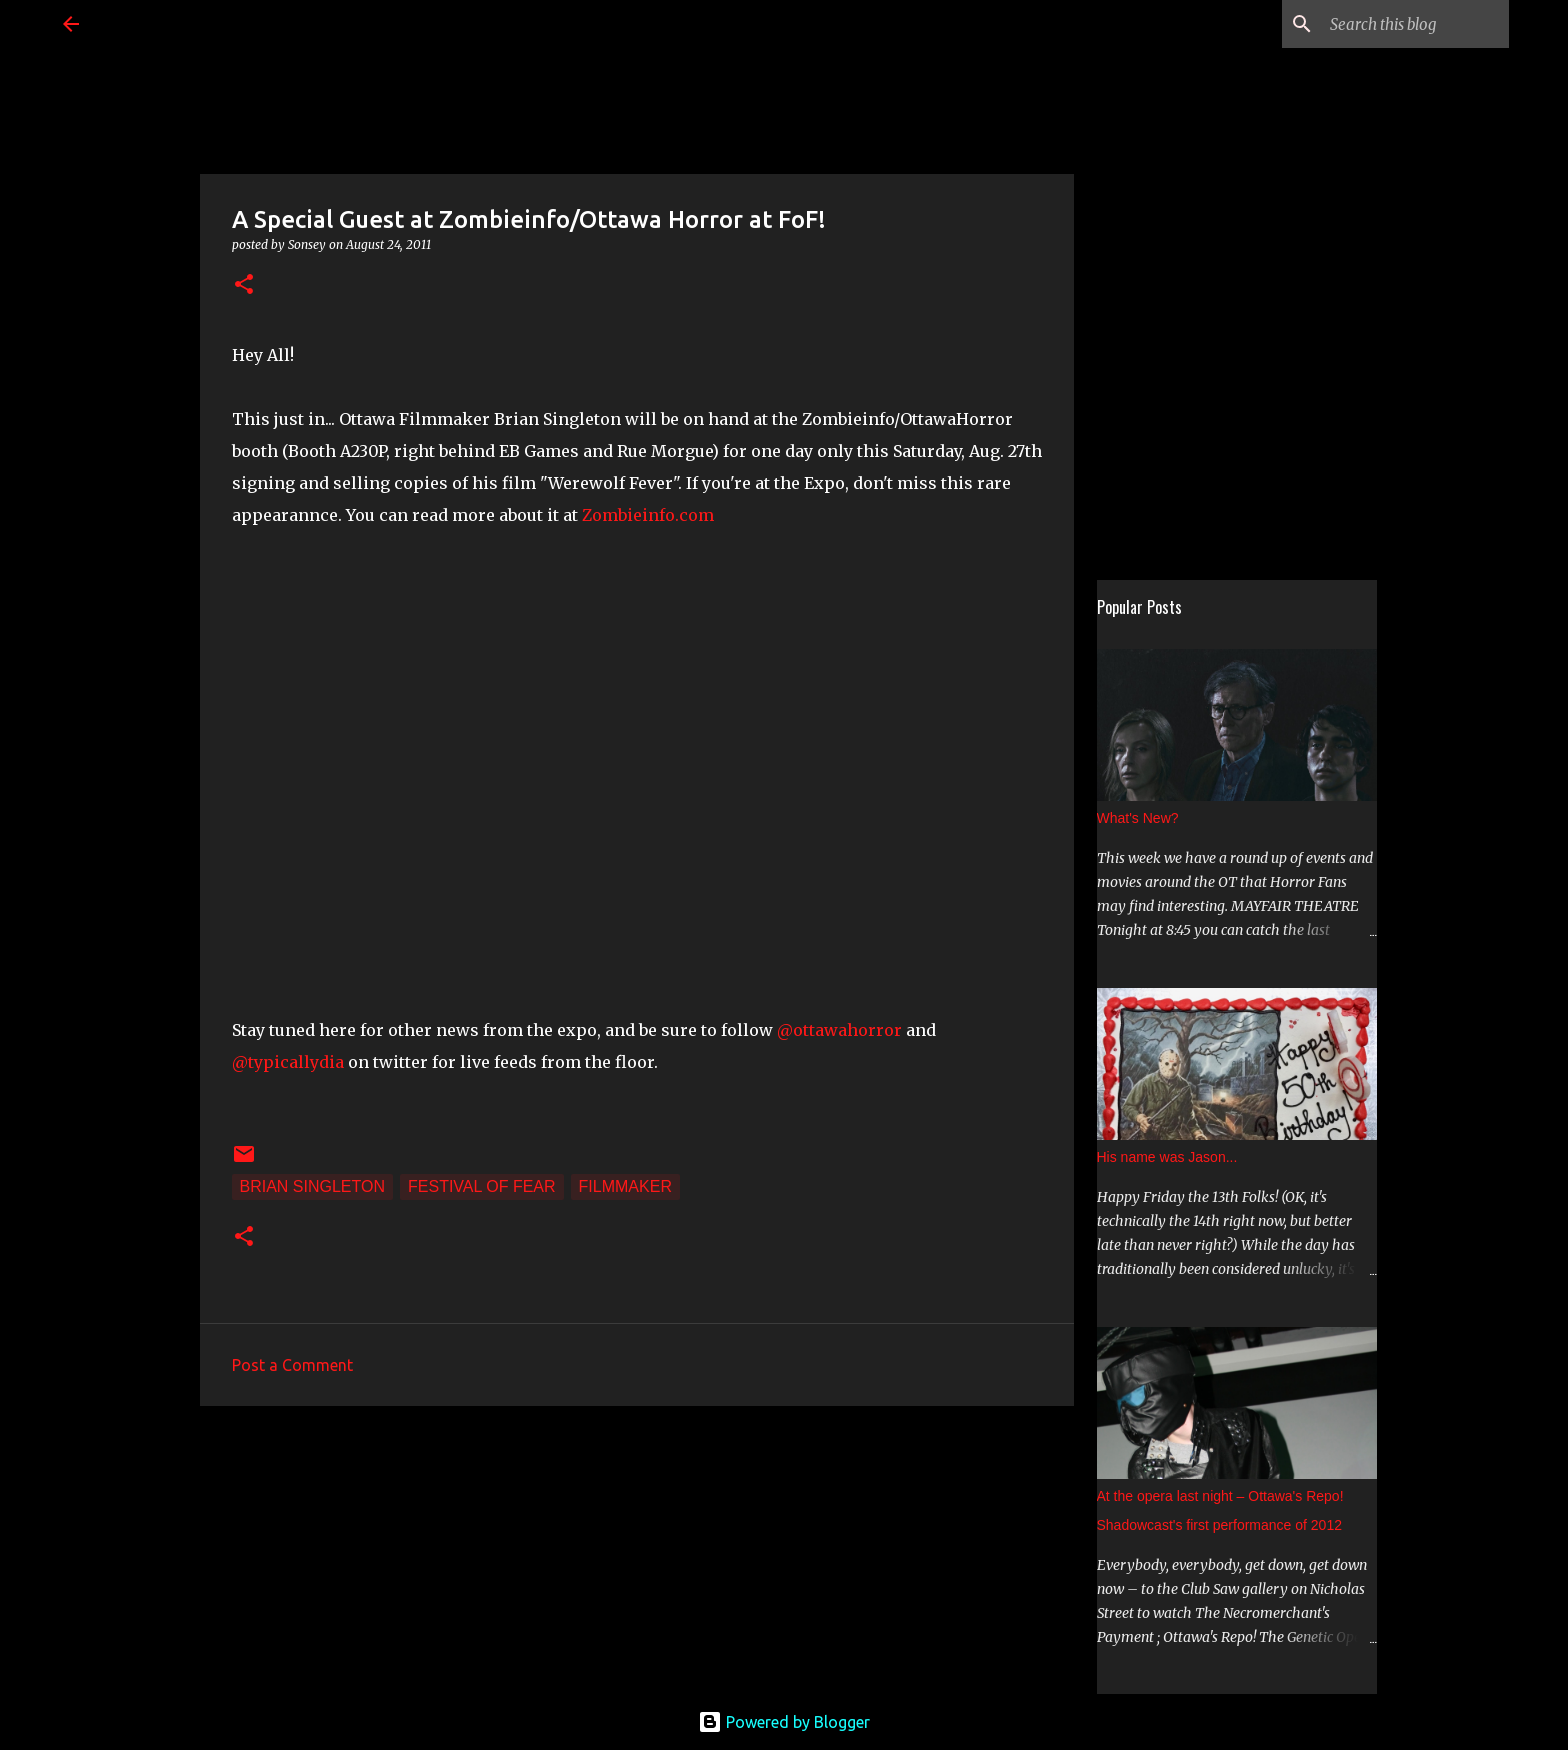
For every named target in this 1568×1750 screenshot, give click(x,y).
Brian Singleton (313, 1186)
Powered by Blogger (784, 1722)
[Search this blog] (1404, 24)
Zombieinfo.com (648, 515)
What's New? (1138, 818)
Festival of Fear (482, 1186)
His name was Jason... (1167, 1157)
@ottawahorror (841, 1030)
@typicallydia (290, 1062)
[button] (244, 285)
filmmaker (625, 1186)
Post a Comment (292, 1365)
